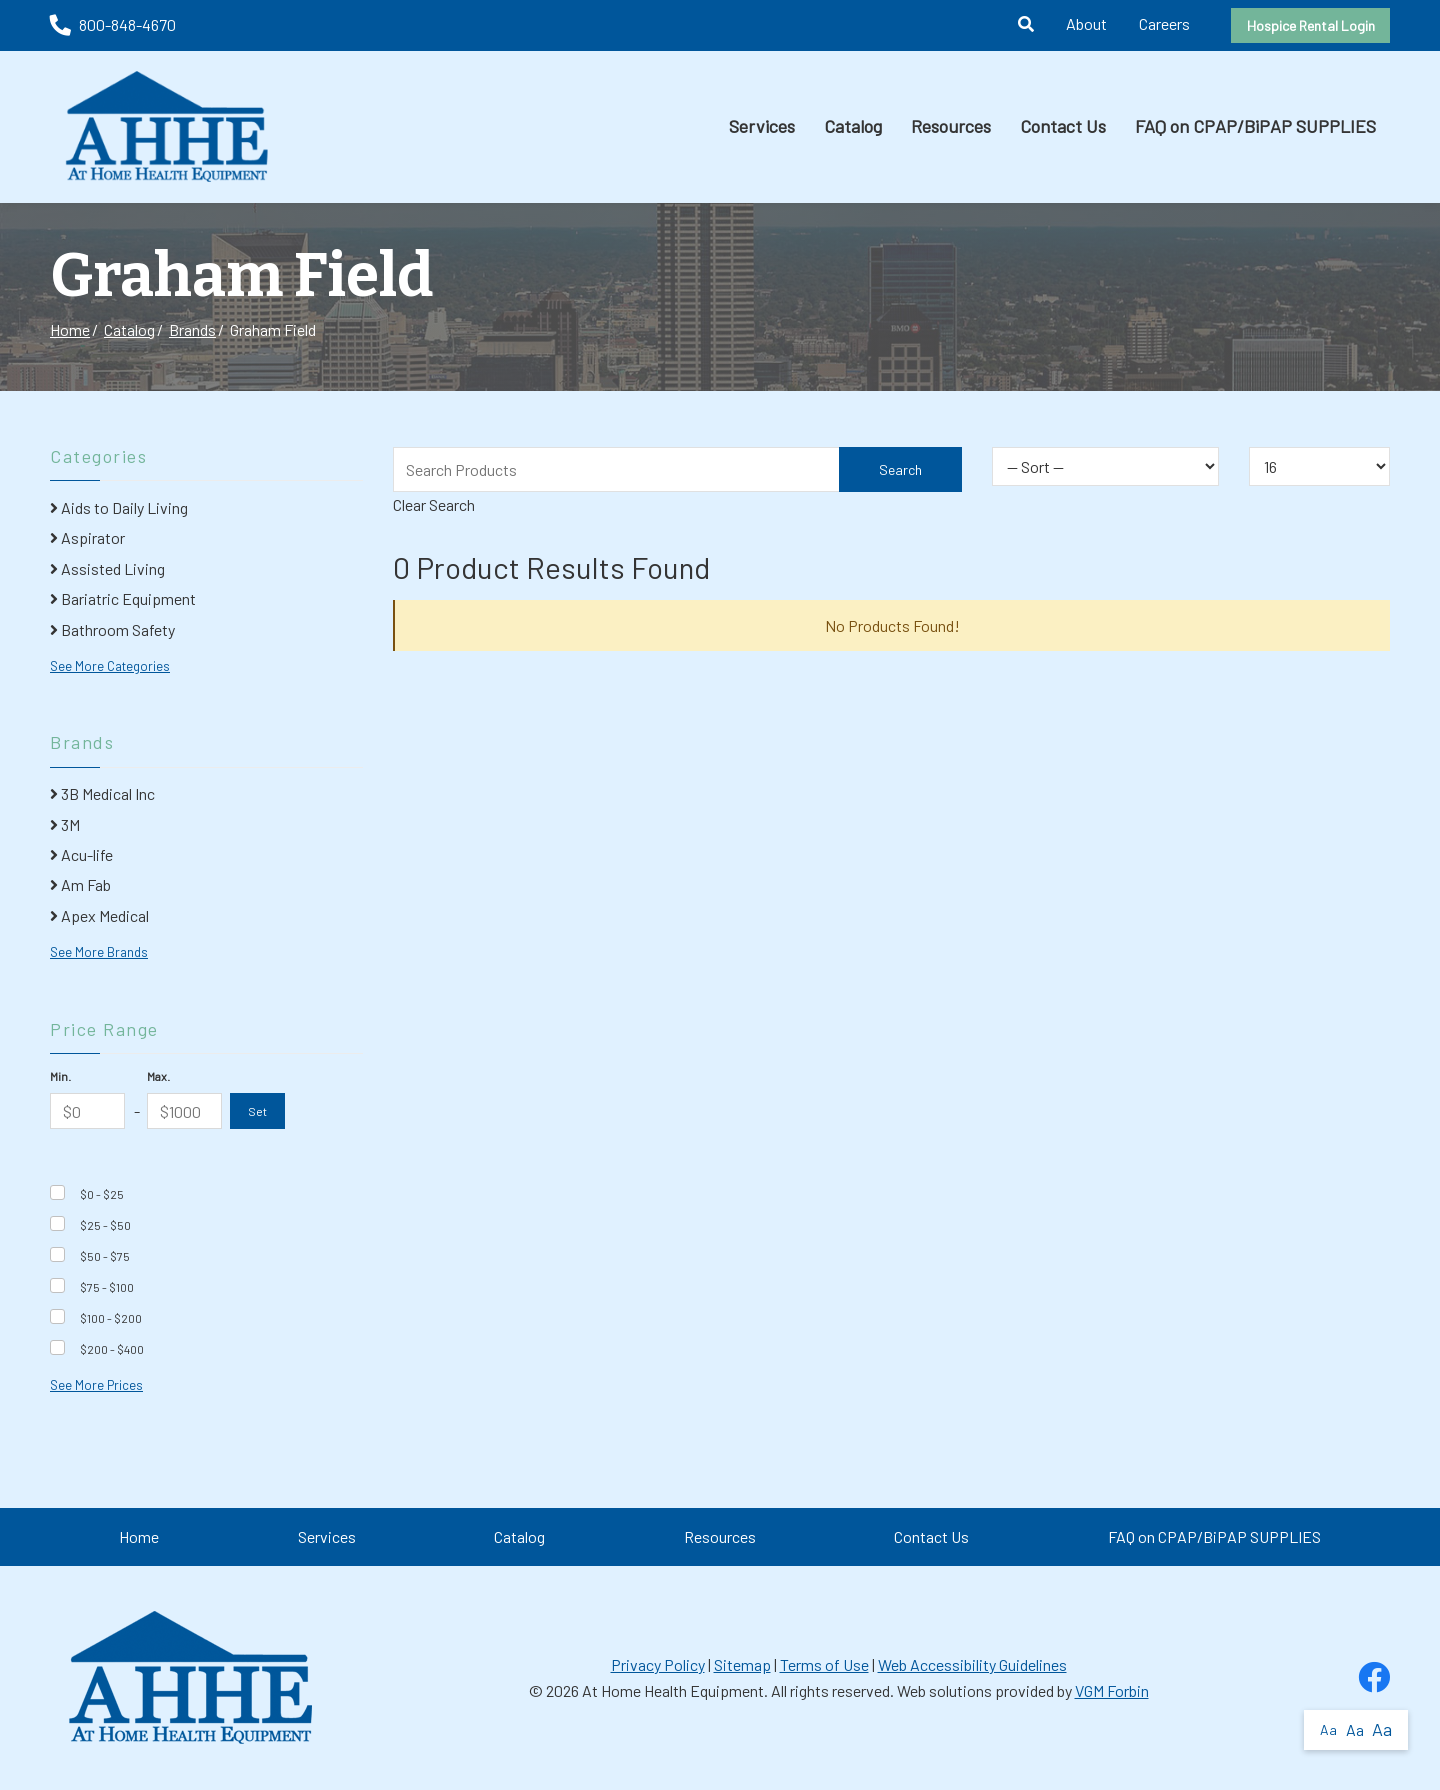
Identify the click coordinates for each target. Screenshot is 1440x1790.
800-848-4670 (113, 24)
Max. (158, 1076)
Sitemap (742, 1664)
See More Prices (96, 1385)
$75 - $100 (107, 1287)
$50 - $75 (105, 1256)
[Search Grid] (677, 469)
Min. (60, 1076)
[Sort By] (1105, 466)
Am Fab (80, 884)
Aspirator (87, 537)
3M (65, 824)
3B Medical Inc (102, 793)
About (1086, 23)
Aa (1328, 1729)
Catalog (853, 126)
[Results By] (1319, 466)
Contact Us (1063, 126)
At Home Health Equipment (673, 1690)
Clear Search (434, 504)
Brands (192, 329)
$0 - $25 (102, 1194)
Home (70, 329)
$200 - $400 (112, 1349)
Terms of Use (824, 1664)
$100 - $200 (111, 1318)
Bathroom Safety (112, 629)
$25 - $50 (105, 1225)
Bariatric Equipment (123, 598)
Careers (1164, 23)
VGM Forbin (1112, 1690)
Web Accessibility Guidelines (972, 1664)
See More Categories (110, 666)
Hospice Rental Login (1311, 25)
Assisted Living (107, 568)
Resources (951, 126)
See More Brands (99, 952)
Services (762, 126)
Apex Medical (99, 915)
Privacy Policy (658, 1664)
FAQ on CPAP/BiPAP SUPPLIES (1255, 126)
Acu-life (81, 854)
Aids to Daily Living (119, 507)
